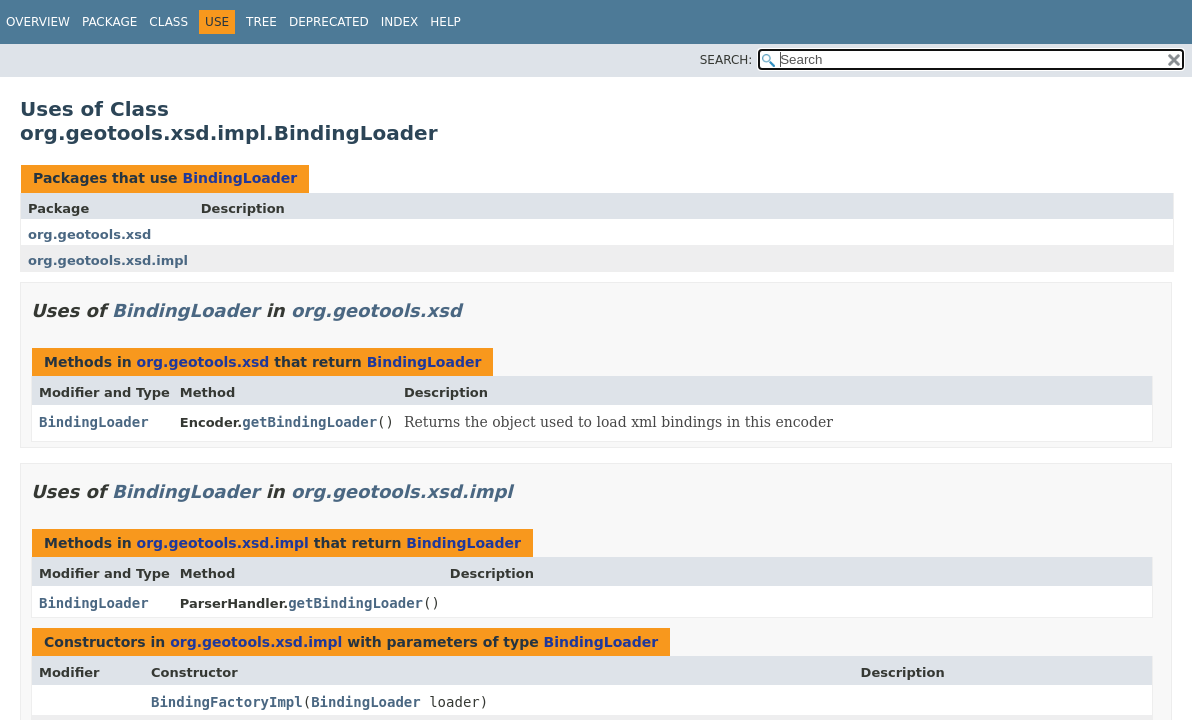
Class (168, 22)
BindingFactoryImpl (227, 702)
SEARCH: (726, 60)
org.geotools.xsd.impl (108, 260)
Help (445, 22)
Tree (261, 22)
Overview (38, 22)
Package (109, 22)
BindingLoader (239, 178)
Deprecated (329, 22)
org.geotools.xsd (89, 234)
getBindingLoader (309, 422)
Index (400, 22)
